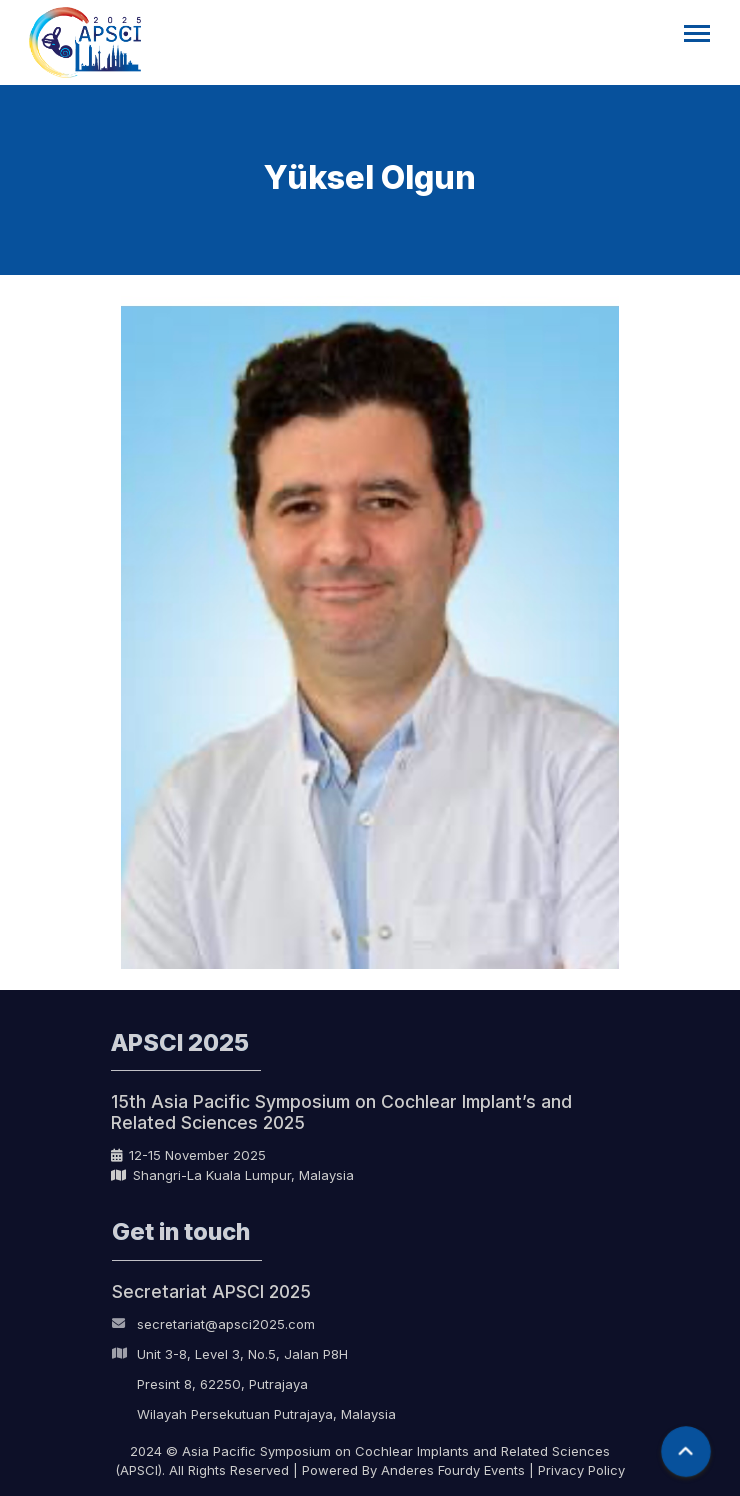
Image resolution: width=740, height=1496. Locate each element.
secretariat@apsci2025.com (213, 1327)
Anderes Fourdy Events (453, 1470)
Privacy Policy (581, 1470)
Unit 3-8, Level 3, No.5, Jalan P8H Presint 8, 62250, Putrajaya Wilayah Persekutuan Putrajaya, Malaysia (254, 1387)
